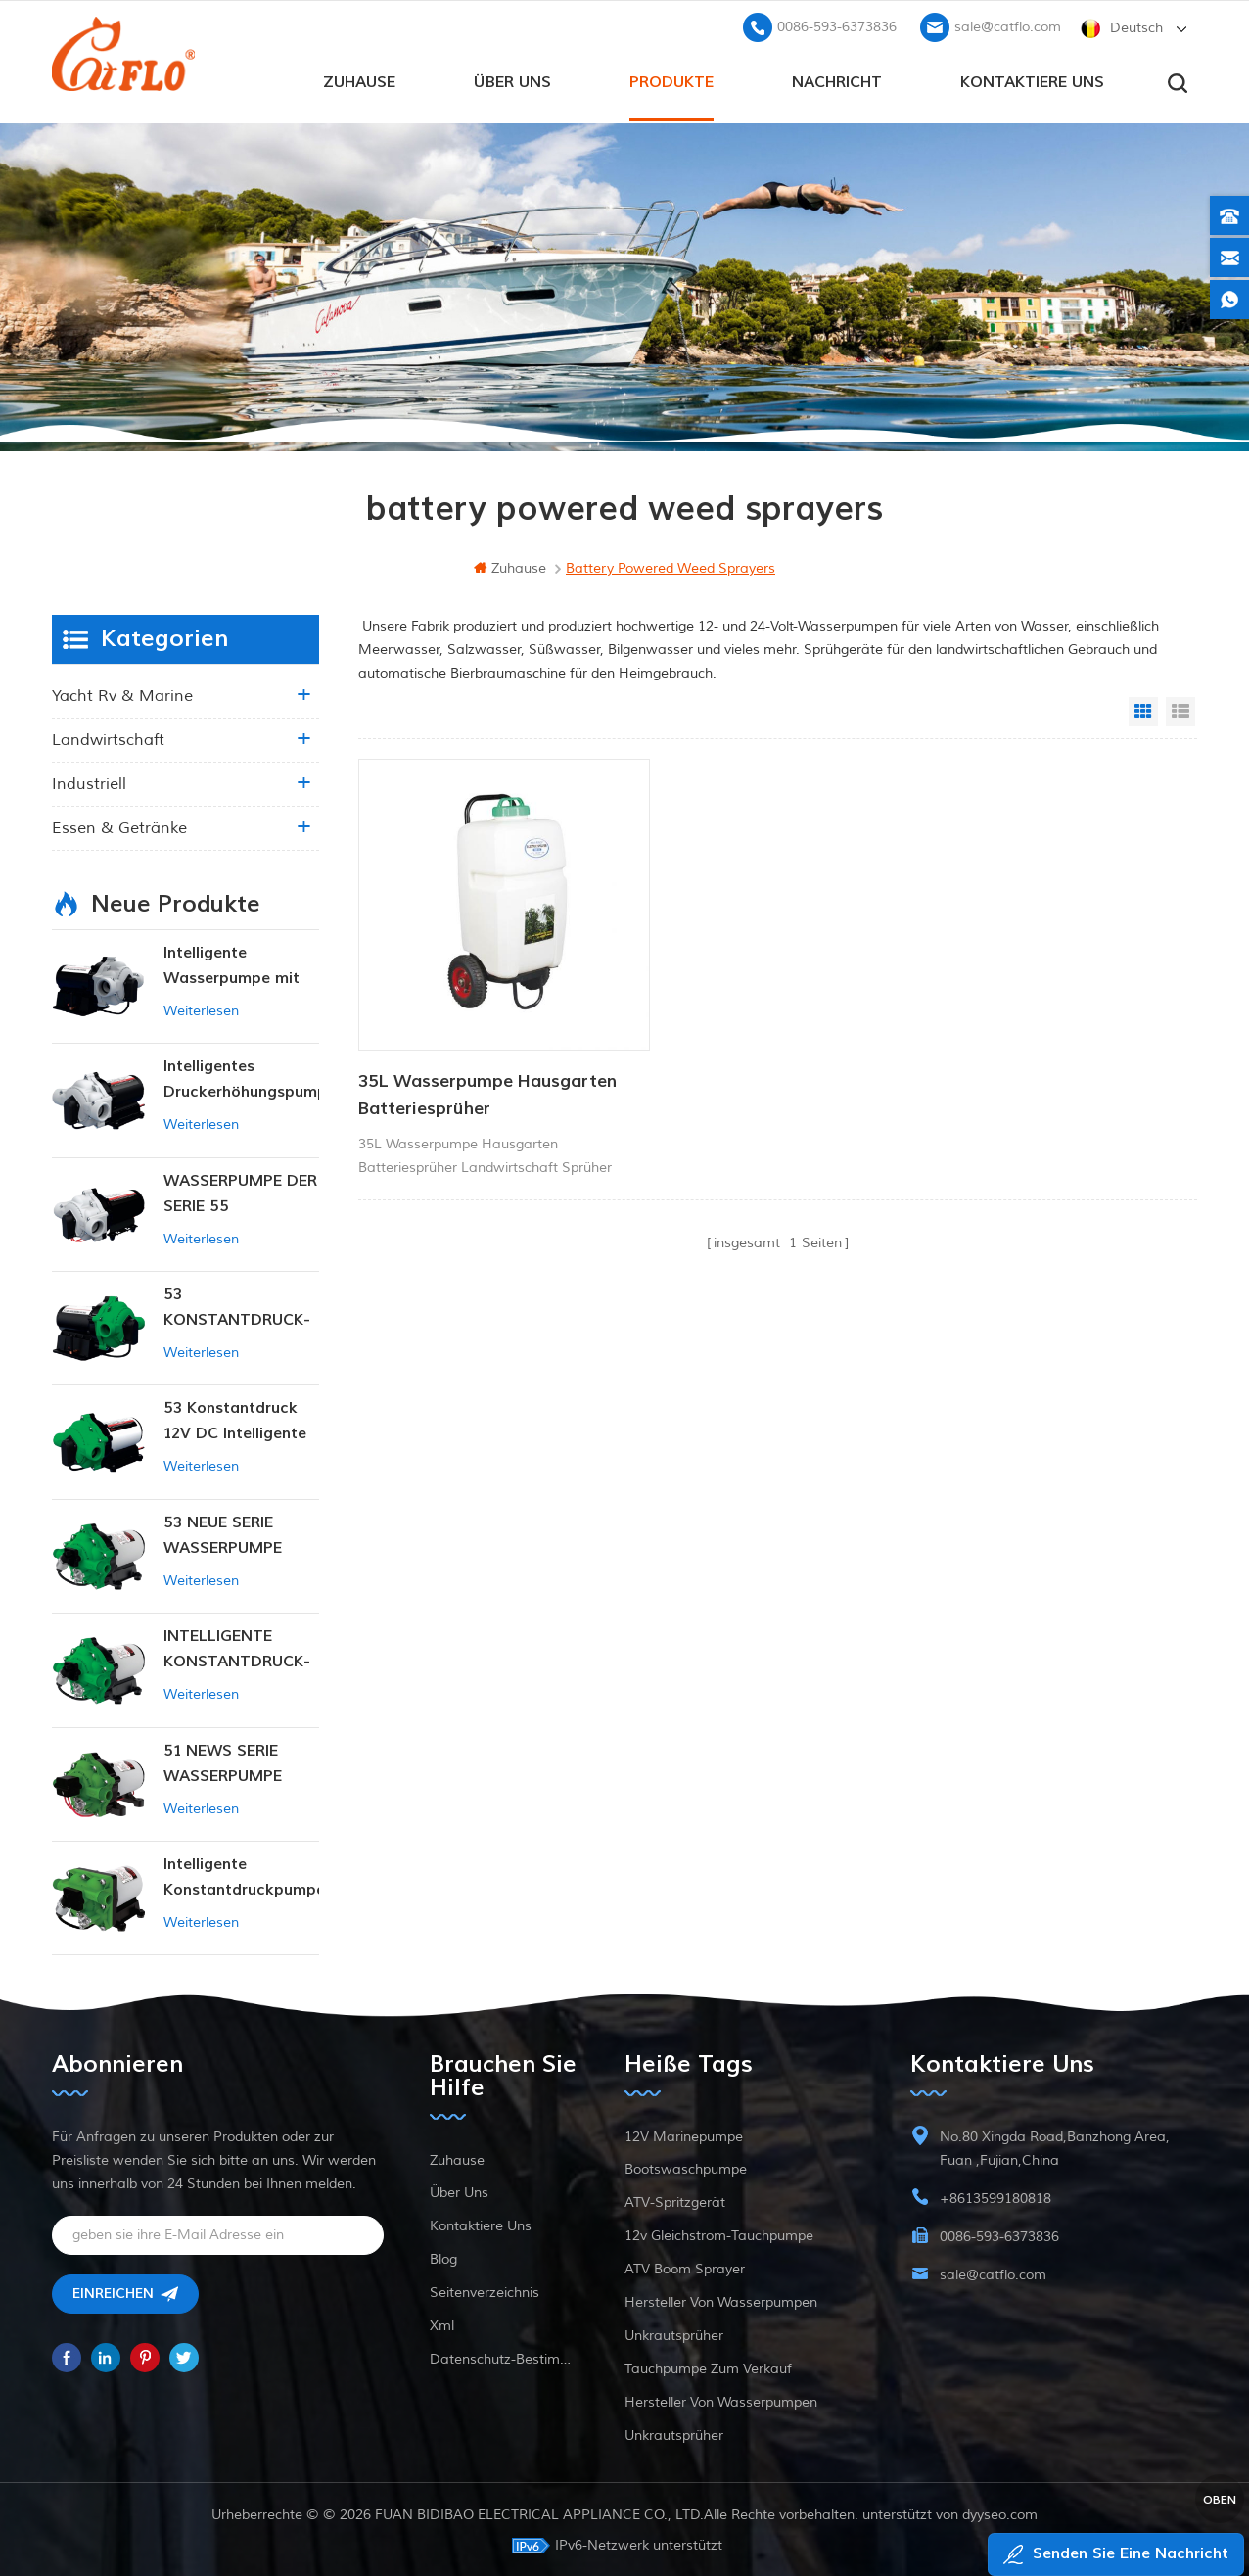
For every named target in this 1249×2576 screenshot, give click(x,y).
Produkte (671, 79)
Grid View (1143, 710)
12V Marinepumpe (683, 2135)
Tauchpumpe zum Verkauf (708, 2367)
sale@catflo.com (1007, 25)
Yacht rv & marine (122, 694)
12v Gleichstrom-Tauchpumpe (718, 2233)
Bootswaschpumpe (685, 2167)
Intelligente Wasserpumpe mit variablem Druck (231, 965)
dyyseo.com (1000, 2513)
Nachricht (837, 79)
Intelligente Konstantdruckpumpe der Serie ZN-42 (240, 1876)
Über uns (512, 79)
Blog (443, 2257)
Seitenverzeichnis (484, 2290)
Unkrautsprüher (673, 2333)
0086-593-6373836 (837, 25)
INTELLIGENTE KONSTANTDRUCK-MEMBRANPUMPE (236, 1648)
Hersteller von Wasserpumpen (720, 2300)
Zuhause (359, 79)
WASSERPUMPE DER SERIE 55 (240, 1191)
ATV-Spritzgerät (674, 2200)
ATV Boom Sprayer (684, 2267)
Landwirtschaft (108, 738)
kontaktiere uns (1032, 79)
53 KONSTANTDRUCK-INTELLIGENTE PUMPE (236, 1307)
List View (1180, 710)
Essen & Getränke (119, 826)
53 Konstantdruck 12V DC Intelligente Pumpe (234, 1420)
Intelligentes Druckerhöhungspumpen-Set (240, 1078)
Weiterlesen (201, 1009)
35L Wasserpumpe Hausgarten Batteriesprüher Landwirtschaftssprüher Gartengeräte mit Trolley (487, 1063)
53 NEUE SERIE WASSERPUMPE (222, 1533)
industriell (89, 782)
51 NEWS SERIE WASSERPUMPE (222, 1761)
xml (442, 2324)
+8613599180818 (995, 2196)
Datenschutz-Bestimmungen (504, 2357)
